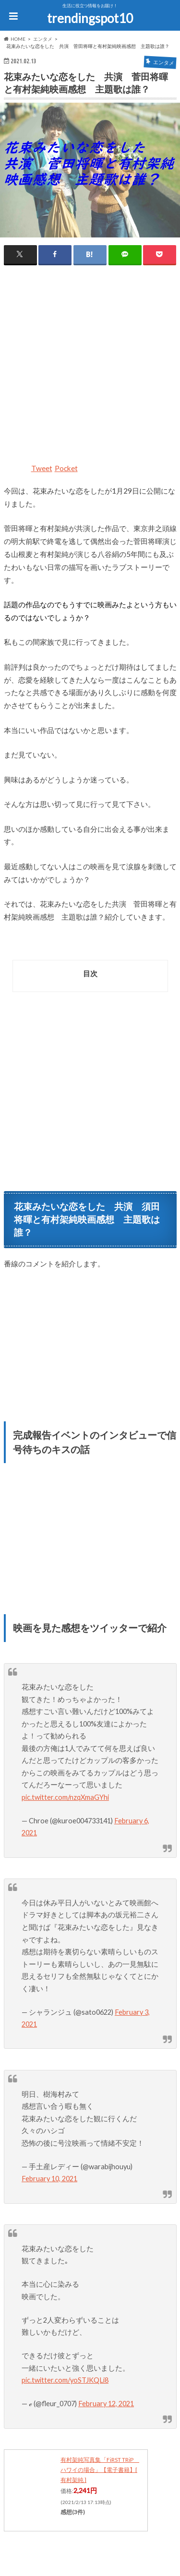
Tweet (41, 468)
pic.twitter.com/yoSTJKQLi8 (65, 2380)
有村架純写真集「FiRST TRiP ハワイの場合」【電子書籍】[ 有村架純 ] (99, 2469)
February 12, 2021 (106, 2403)
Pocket (66, 468)
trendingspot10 (90, 18)
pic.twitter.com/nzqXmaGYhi (65, 1797)
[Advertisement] (90, 369)
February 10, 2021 (49, 2178)
